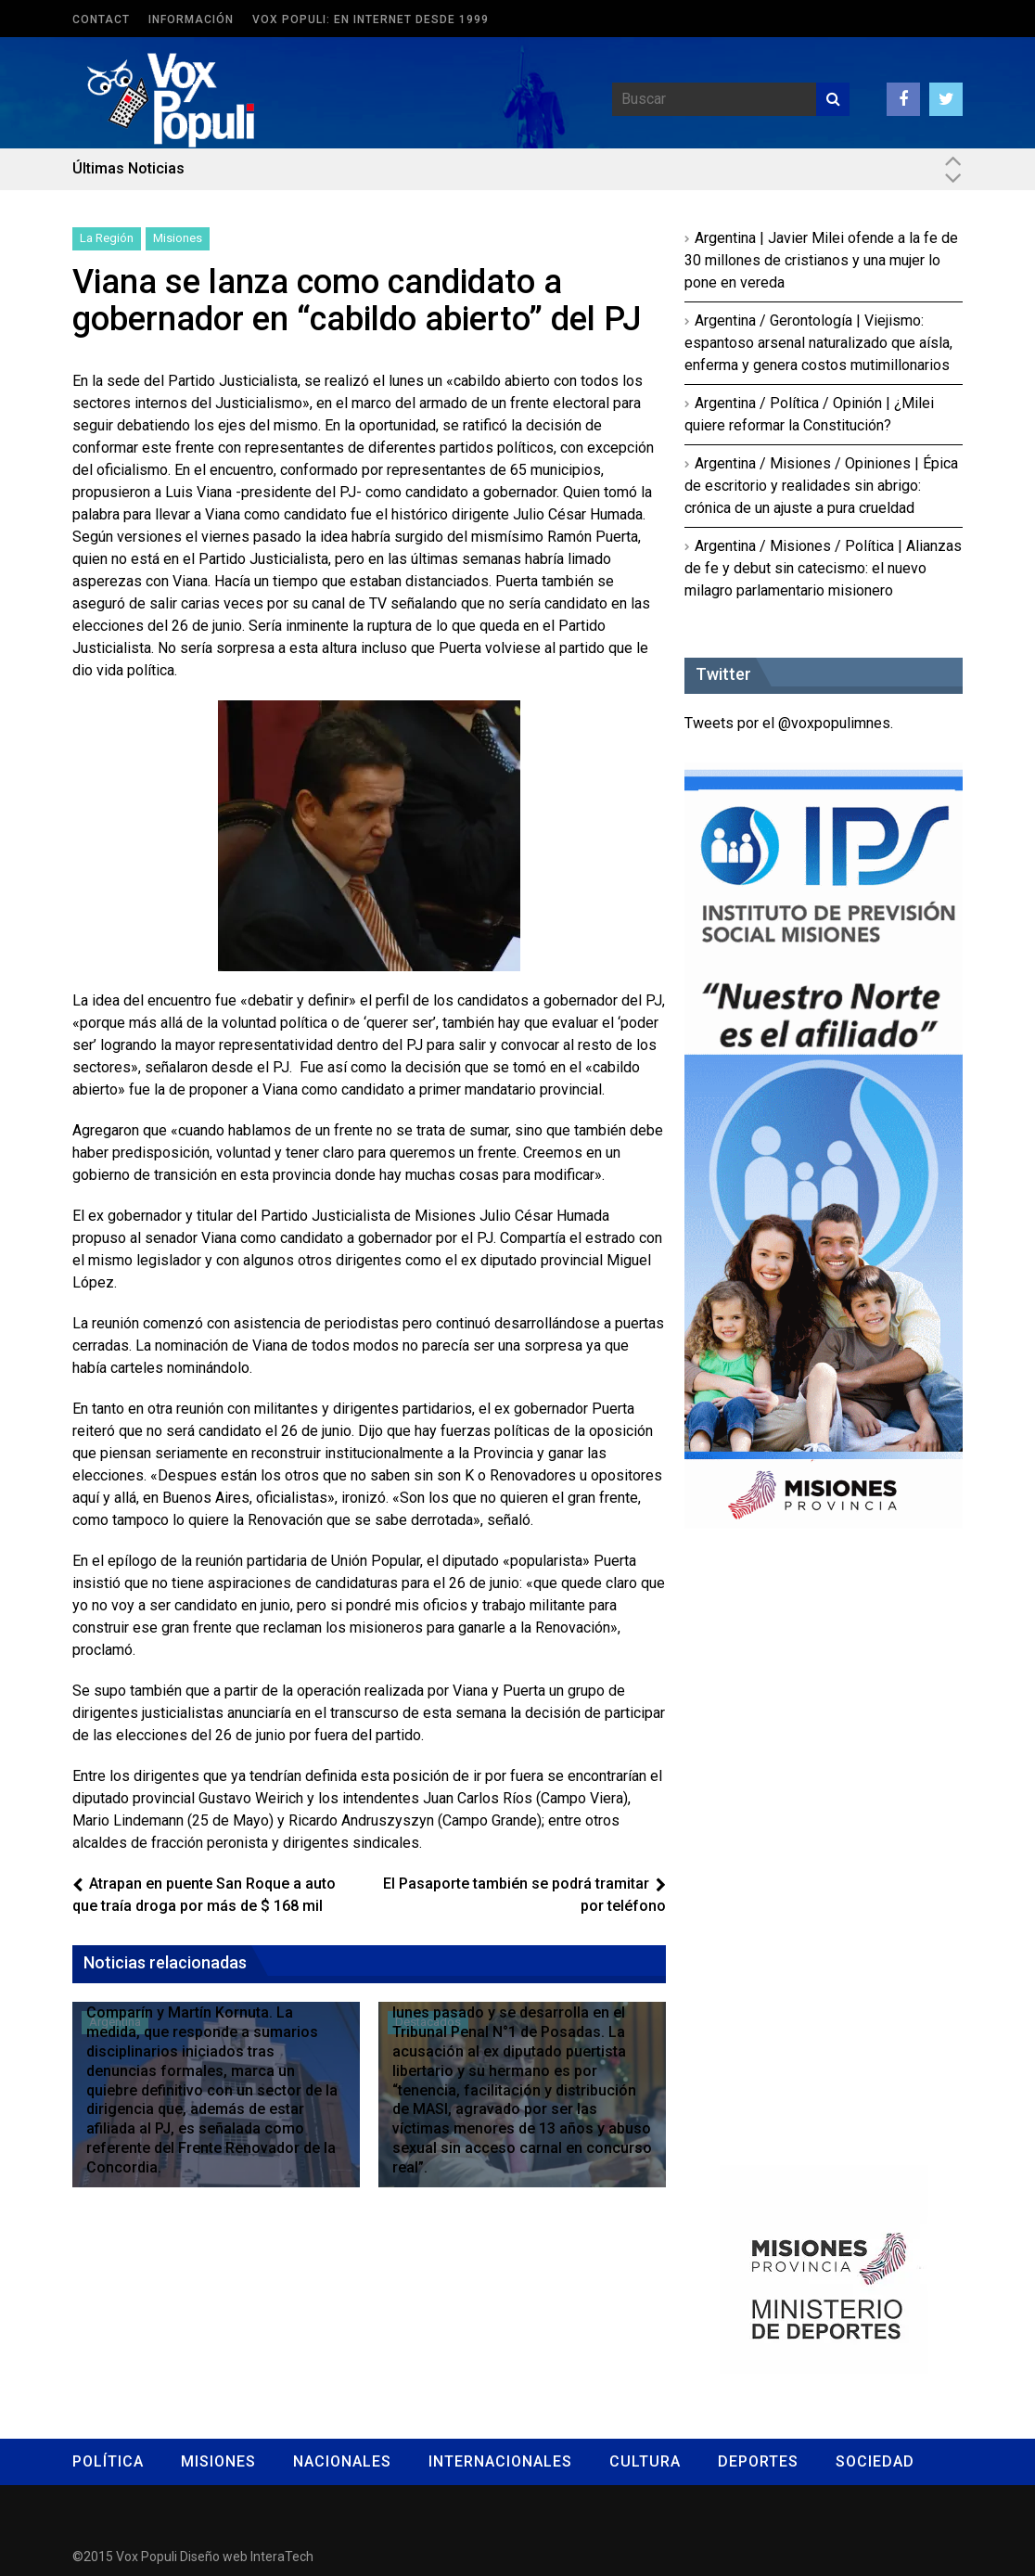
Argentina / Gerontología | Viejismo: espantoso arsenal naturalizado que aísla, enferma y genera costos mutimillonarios (818, 343)
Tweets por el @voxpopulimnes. (788, 723)
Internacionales (500, 2461)
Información (191, 19)
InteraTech (281, 2556)
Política (108, 2461)
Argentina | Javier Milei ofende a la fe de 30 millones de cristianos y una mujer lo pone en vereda (821, 260)
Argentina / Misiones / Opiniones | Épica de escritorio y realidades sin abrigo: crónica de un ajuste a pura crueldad (821, 486)
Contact (101, 19)
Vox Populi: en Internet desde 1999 (370, 19)
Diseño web (214, 2556)
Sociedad (875, 2461)
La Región (107, 238)
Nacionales (342, 2461)
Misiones (177, 238)
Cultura (645, 2461)
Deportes (758, 2461)
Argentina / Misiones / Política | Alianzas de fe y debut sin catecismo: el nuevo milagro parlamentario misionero (823, 568)
